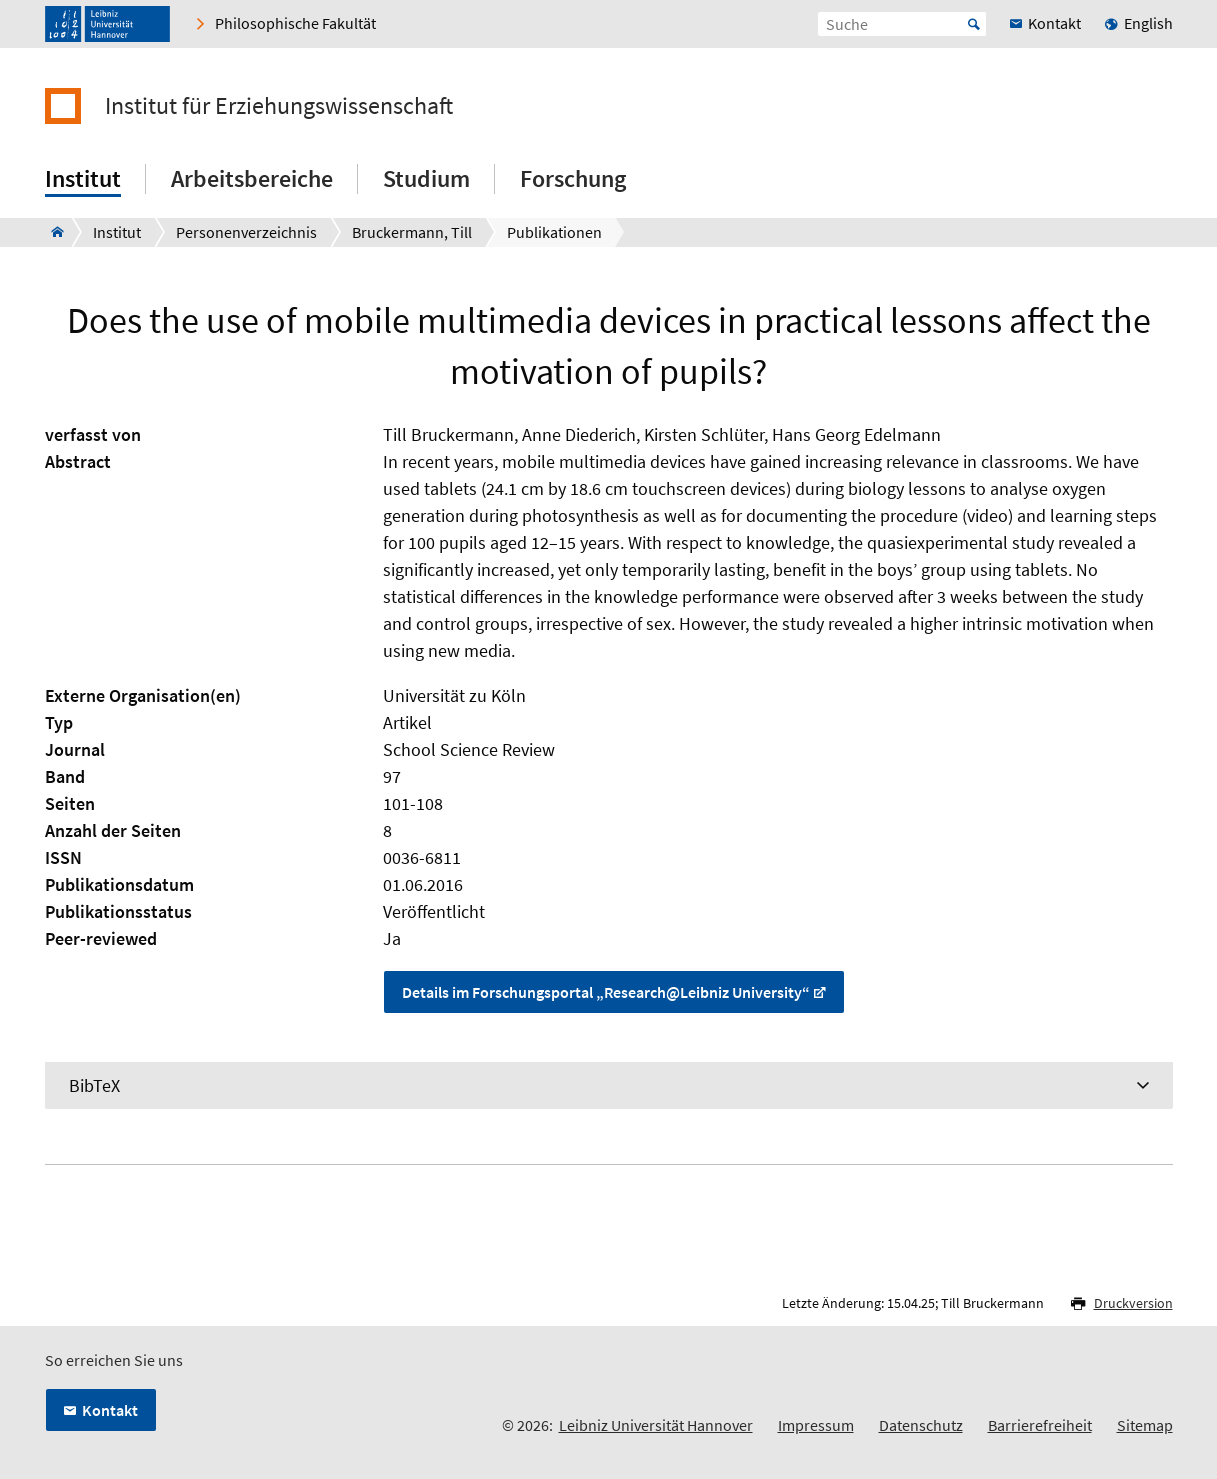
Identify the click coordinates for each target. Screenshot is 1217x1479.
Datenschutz (921, 1425)
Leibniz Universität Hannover (656, 1425)
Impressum (816, 1425)
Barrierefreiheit (1040, 1425)
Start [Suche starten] (974, 24)
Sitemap (1145, 1425)
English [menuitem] (1148, 23)
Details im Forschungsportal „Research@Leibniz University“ (606, 992)
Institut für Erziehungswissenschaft (279, 106)
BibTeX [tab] (94, 1085)
